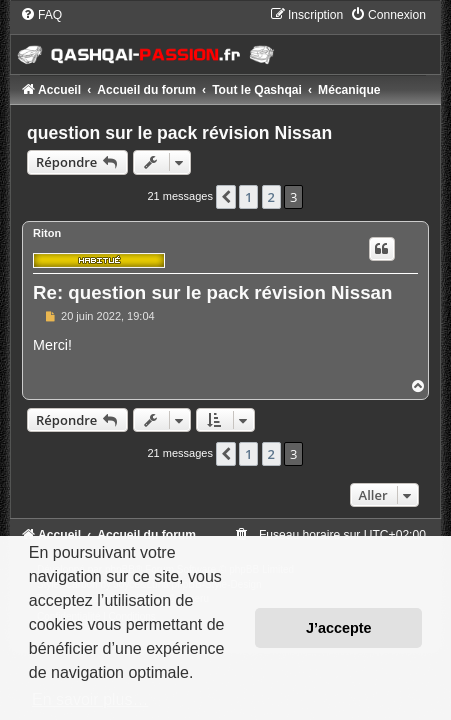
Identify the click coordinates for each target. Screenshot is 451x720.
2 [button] (271, 197)
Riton (47, 233)
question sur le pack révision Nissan (179, 133)
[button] (226, 197)
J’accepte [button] (339, 628)
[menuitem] (41, 15)
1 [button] (248, 197)
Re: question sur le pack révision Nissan (212, 292)
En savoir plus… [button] (90, 699)
